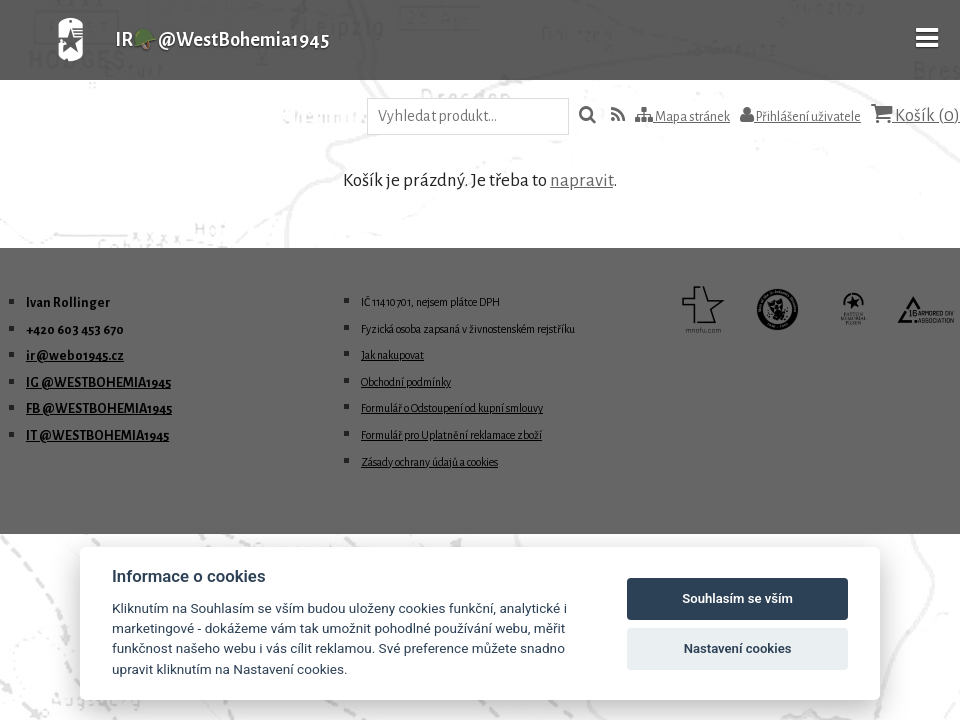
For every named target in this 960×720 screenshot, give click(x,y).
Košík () (915, 114)
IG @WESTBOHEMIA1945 (98, 383)
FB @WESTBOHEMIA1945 (99, 409)
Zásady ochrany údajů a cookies (429, 462)
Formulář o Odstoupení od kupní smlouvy (452, 408)
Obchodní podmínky (406, 382)
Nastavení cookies (738, 648)
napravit (581, 180)
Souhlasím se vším (737, 598)
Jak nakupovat (392, 355)
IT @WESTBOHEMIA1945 (97, 436)
